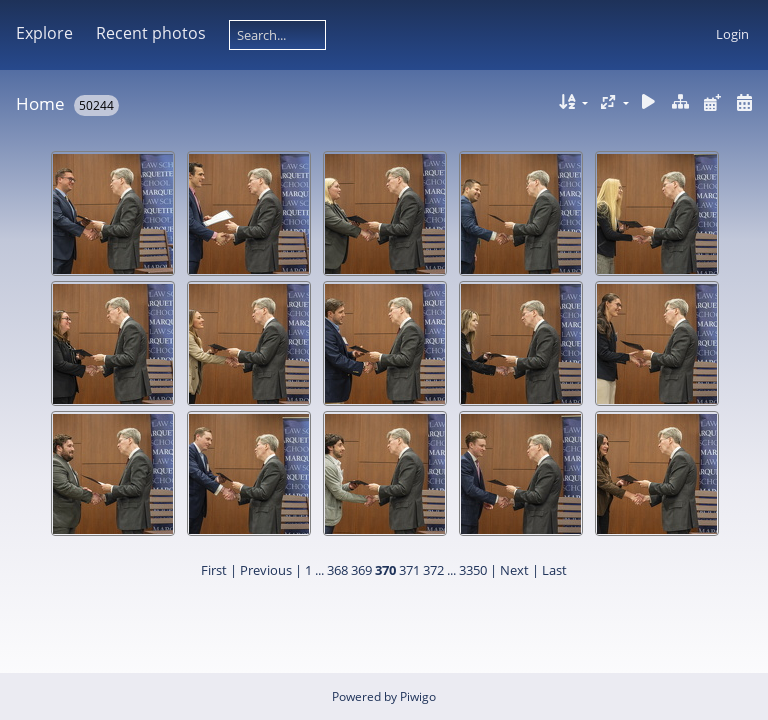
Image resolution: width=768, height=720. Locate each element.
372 (433, 570)
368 (337, 570)
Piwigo (418, 696)
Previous (266, 570)
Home (40, 103)
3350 (473, 570)
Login (732, 34)
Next (514, 570)
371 (409, 570)
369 (361, 570)
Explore (44, 33)
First (214, 570)
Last (554, 570)
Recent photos (151, 33)
